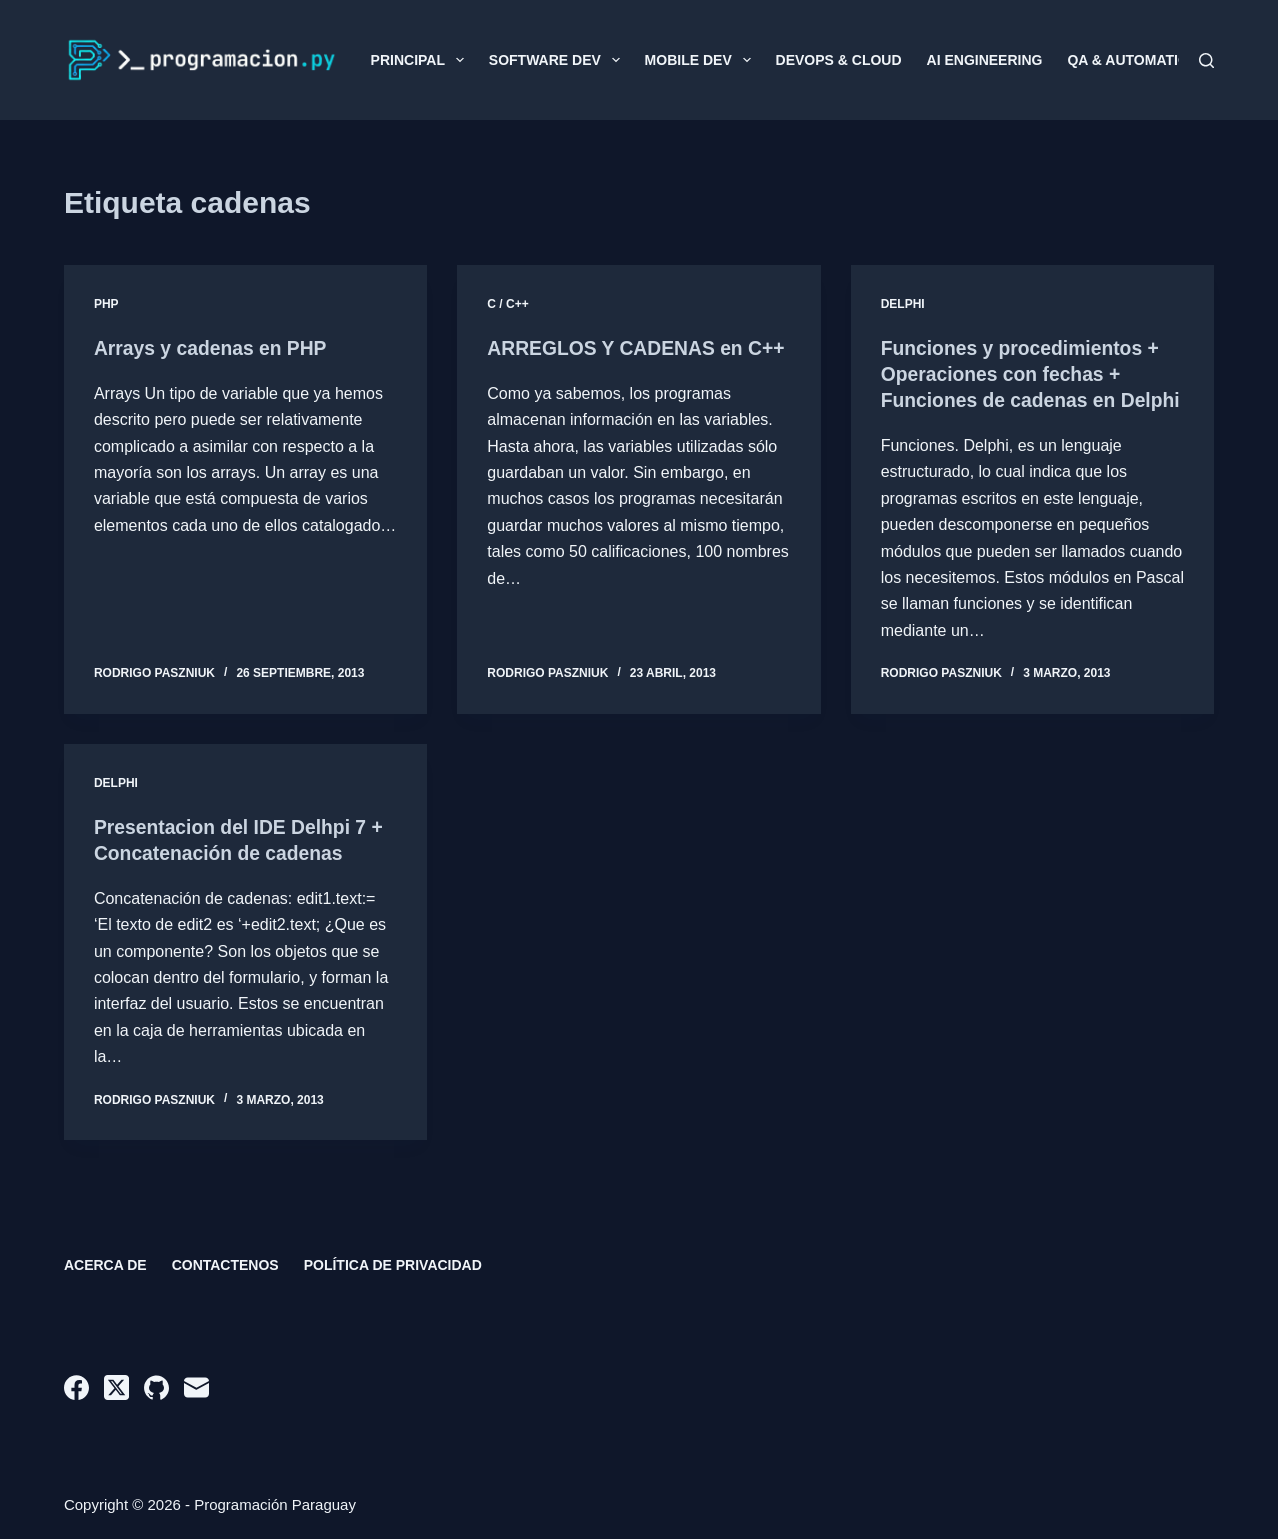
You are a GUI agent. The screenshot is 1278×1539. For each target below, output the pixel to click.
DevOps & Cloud (839, 60)
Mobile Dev (702, 60)
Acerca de (105, 1265)
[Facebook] (76, 1387)
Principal (421, 60)
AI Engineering (985, 60)
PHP (106, 304)
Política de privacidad (393, 1265)
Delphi (903, 304)
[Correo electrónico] (196, 1387)
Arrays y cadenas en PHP (214, 348)
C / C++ (507, 304)
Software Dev (558, 60)
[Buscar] (1206, 60)
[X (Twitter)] (116, 1387)
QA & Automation (1132, 60)
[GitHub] (156, 1387)
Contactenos (225, 1265)
